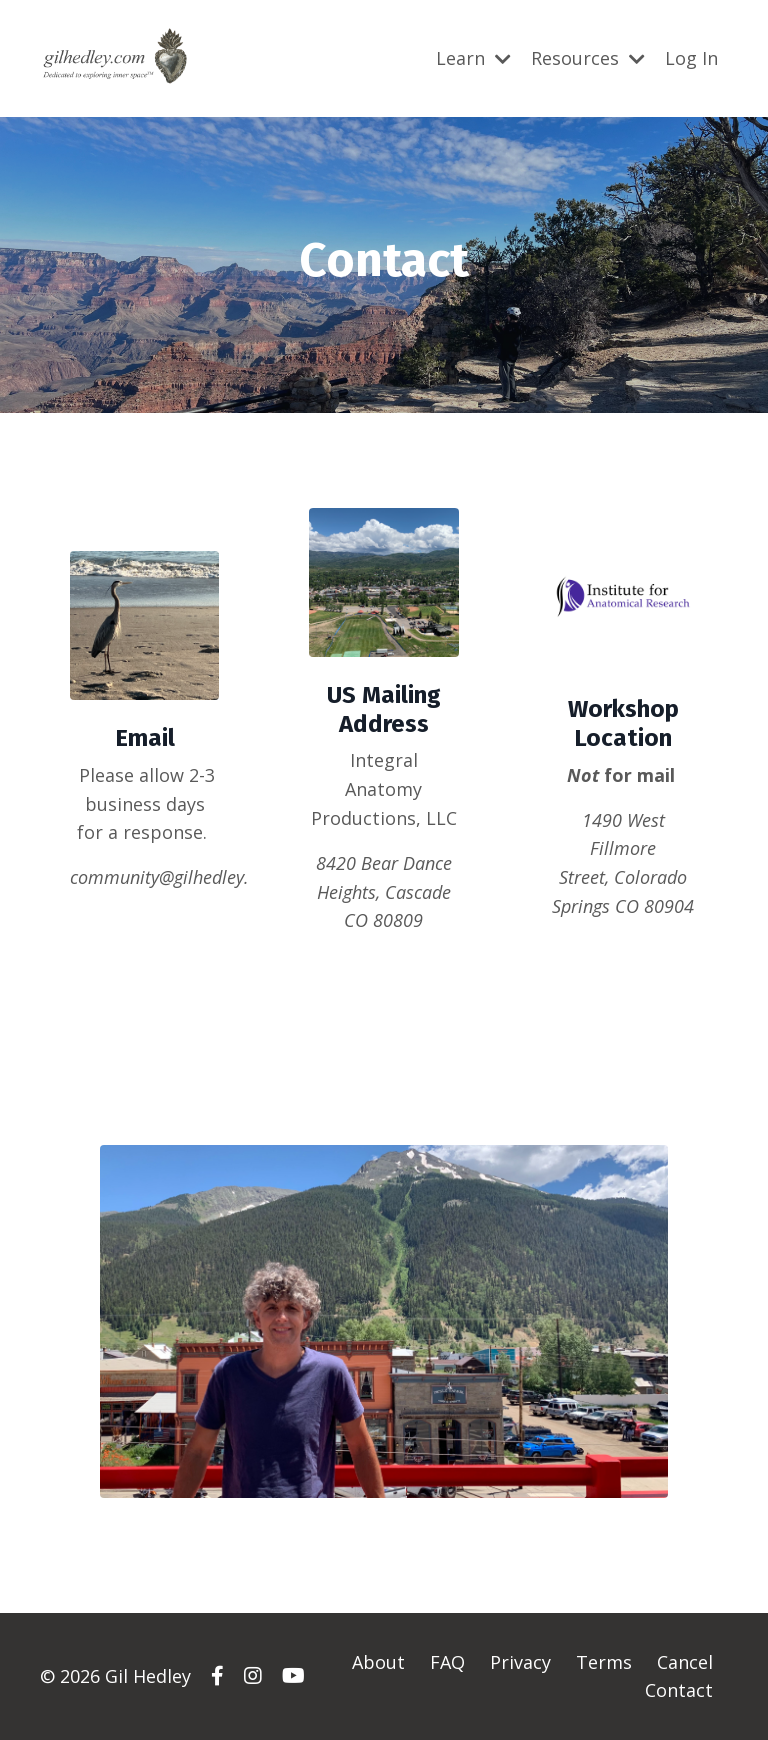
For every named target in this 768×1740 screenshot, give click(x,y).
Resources (588, 58)
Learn (473, 58)
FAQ (447, 1662)
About (378, 1662)
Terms (604, 1662)
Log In (691, 58)
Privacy (520, 1662)
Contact (679, 1690)
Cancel (685, 1662)
